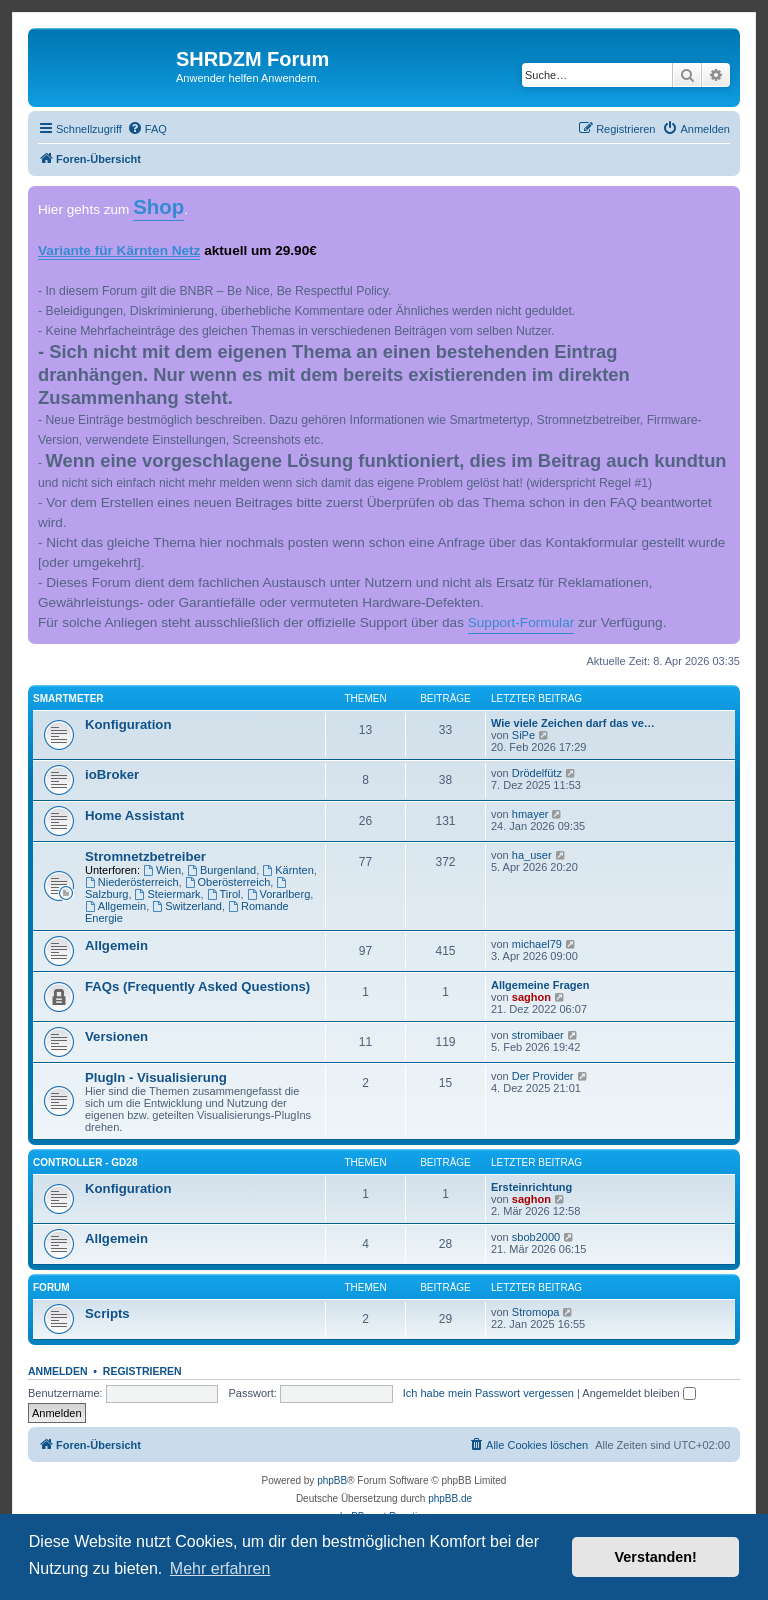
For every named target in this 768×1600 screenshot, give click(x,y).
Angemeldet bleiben (638, 1393)
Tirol (224, 894)
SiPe (523, 735)
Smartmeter (68, 698)
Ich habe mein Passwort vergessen (488, 1393)
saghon (531, 997)
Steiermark (168, 894)
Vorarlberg (279, 894)
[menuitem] (147, 129)
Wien (162, 870)
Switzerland (187, 906)
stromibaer (538, 1035)
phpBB (332, 1480)
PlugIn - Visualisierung (156, 1077)
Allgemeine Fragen (540, 985)
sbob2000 (536, 1237)
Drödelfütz (537, 773)
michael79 (537, 944)
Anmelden (58, 1371)
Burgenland (221, 870)
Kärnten (287, 870)
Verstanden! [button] (656, 1557)
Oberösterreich (228, 882)
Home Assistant (134, 815)
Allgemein (115, 906)
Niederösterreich (132, 882)
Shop (158, 207)
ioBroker (112, 774)
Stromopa (536, 1312)
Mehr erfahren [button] (220, 1568)
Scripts (107, 1313)
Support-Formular (521, 622)
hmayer (530, 814)
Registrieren (142, 1371)
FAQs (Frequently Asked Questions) (197, 986)
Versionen (116, 1036)
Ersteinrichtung (531, 1187)
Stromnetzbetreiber (145, 856)
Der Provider (543, 1076)
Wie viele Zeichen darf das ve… (573, 723)
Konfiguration (128, 724)
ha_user (532, 855)
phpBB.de (450, 1498)
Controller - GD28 (85, 1162)
